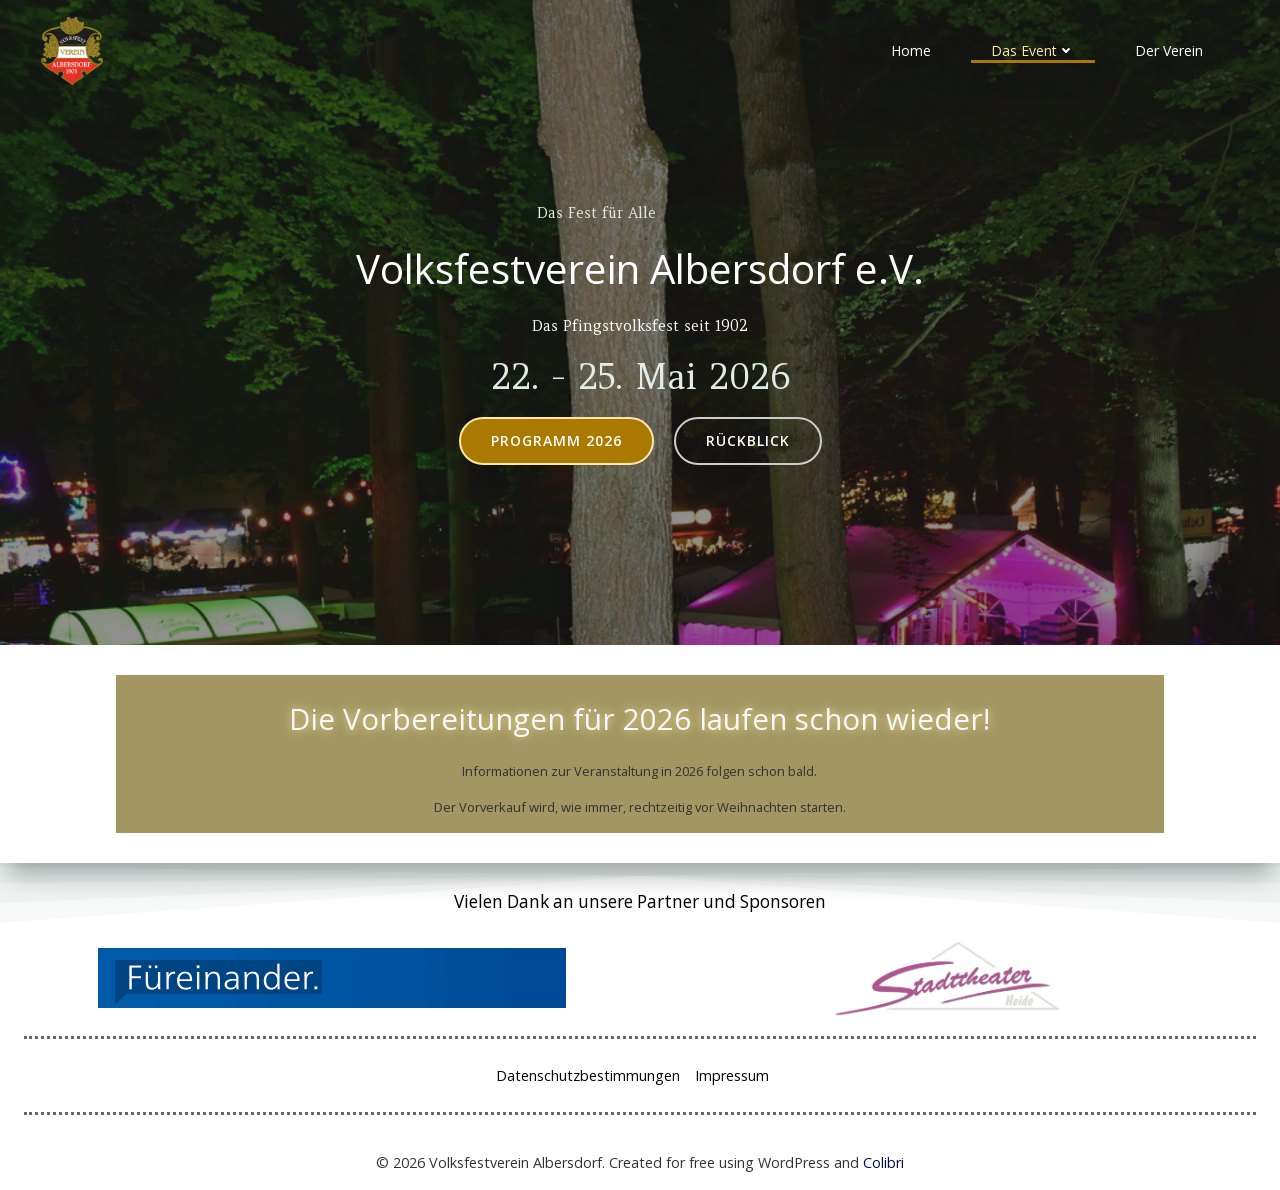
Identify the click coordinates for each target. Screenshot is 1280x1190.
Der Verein (1169, 50)
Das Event (1033, 50)
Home (911, 50)
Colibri (883, 1162)
